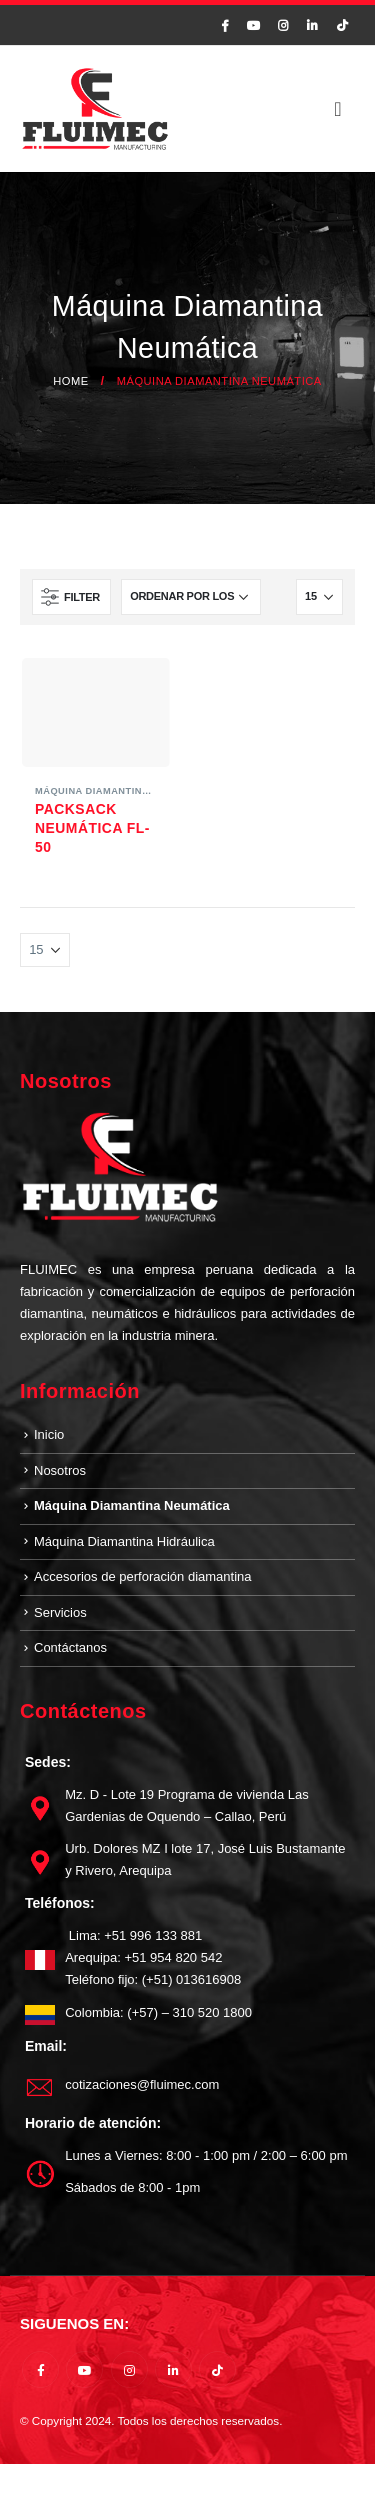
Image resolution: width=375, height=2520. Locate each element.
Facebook (40, 2369)
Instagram (129, 2369)
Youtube (84, 2369)
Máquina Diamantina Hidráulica (124, 1541)
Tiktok (217, 2369)
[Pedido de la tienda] (191, 597)
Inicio (49, 1434)
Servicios (60, 1612)
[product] (96, 712)
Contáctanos (70, 1647)
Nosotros (60, 1470)
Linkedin (173, 2369)
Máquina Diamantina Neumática (123, 791)
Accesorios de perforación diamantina (143, 1576)
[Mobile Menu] (338, 109)
